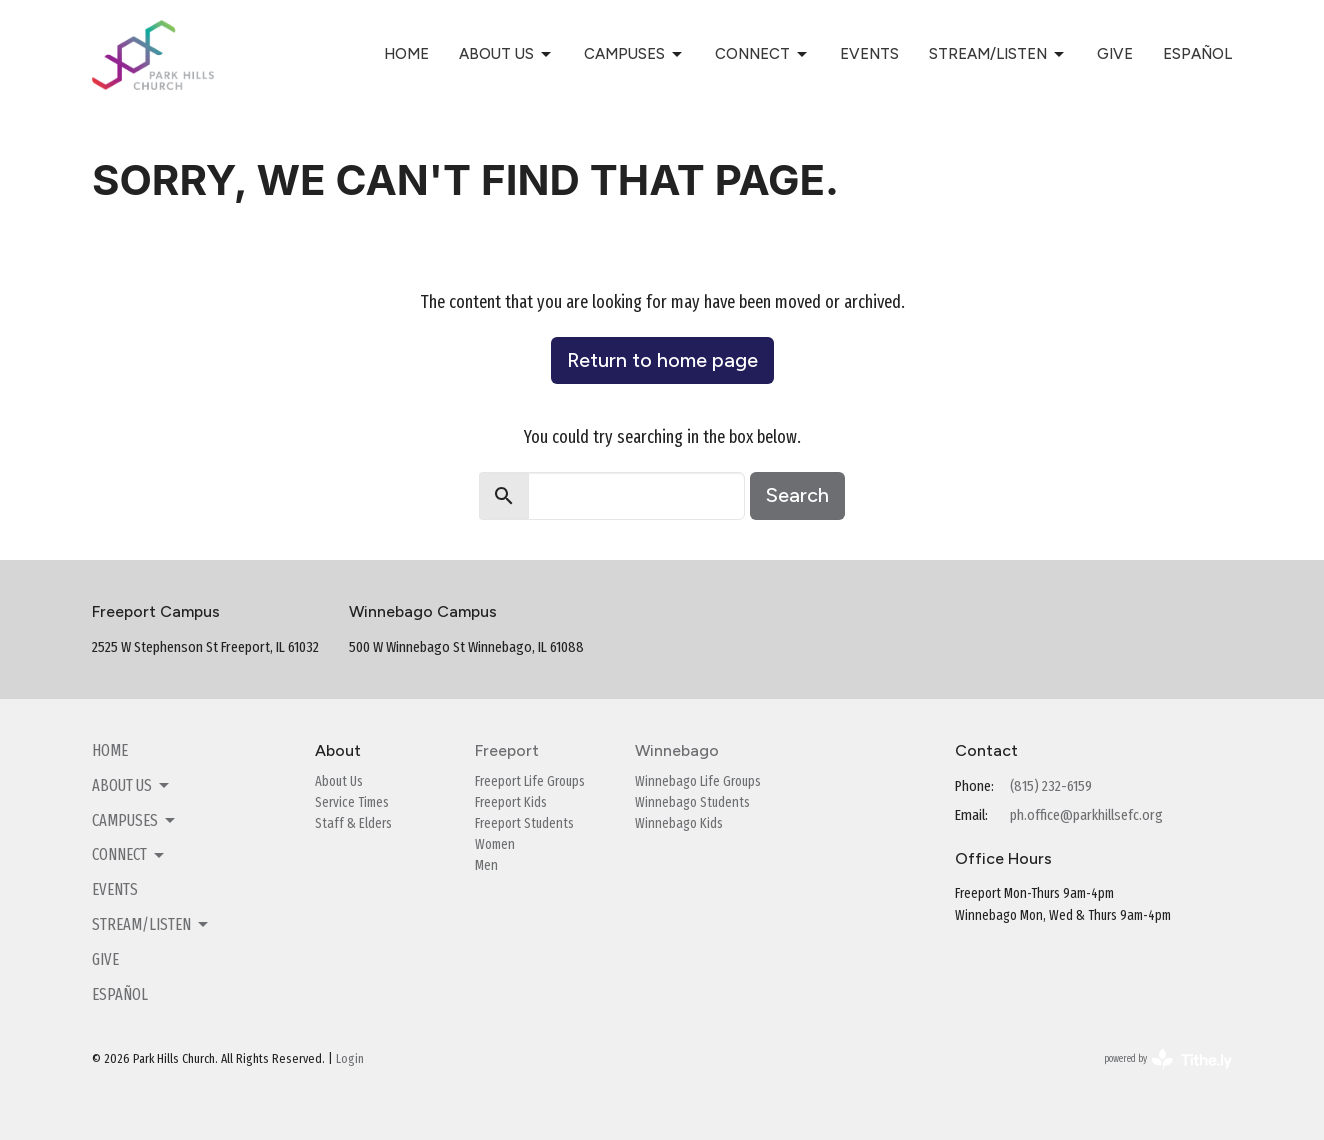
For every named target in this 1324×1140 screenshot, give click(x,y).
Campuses (634, 55)
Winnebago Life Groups (698, 781)
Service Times (352, 802)
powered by (1168, 1059)
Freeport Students (524, 823)
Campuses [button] (135, 821)
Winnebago (677, 750)
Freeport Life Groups (530, 781)
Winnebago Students (692, 802)
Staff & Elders (353, 823)
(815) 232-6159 (1051, 786)
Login (350, 1058)
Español (1197, 54)
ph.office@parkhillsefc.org (1086, 815)
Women (495, 844)
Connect (762, 55)
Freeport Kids (511, 802)
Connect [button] (129, 855)
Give (1115, 54)
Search (797, 495)
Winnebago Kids (679, 823)
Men (486, 865)
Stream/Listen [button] (151, 925)
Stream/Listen (998, 55)
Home (406, 54)
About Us (506, 55)
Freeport (507, 750)
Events (869, 54)
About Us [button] (132, 786)
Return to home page (662, 360)
